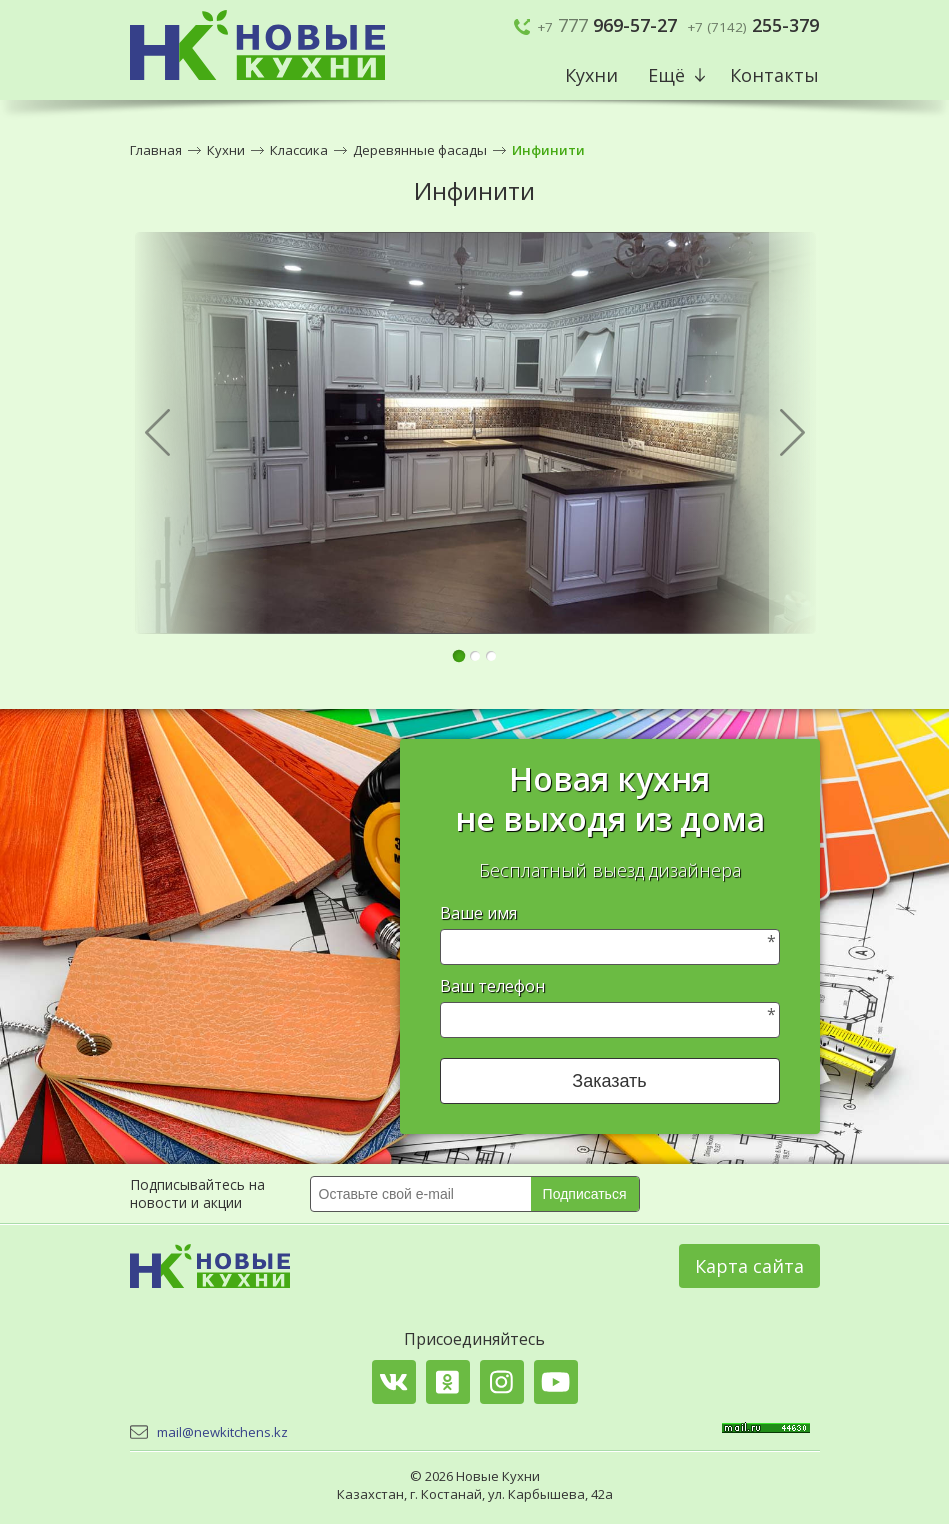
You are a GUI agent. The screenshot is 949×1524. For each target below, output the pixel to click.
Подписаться (585, 1194)
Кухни (591, 75)
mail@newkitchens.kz (222, 1432)
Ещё (666, 75)
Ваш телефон (492, 986)
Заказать (609, 1081)
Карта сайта (749, 1266)
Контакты (774, 75)
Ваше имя (478, 913)
